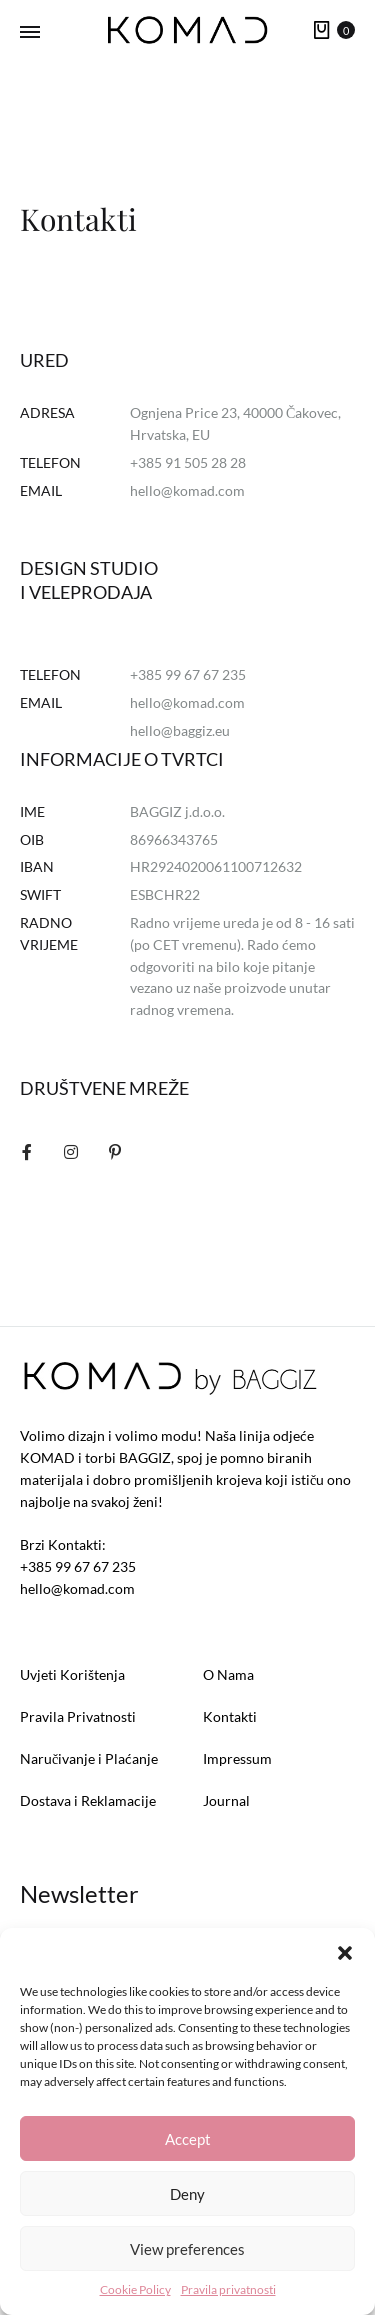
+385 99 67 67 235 (78, 1566)
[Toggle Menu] (30, 32)
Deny (187, 2194)
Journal (226, 1800)
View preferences (187, 2249)
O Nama (228, 1674)
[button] (345, 1953)
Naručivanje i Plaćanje (89, 1758)
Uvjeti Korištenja (72, 1674)
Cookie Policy (135, 2289)
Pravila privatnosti (228, 2289)
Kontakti (230, 1716)
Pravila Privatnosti (78, 1716)
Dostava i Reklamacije (88, 1800)
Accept (188, 2139)
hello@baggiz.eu (180, 730)
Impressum (237, 1758)
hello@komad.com (187, 490)
